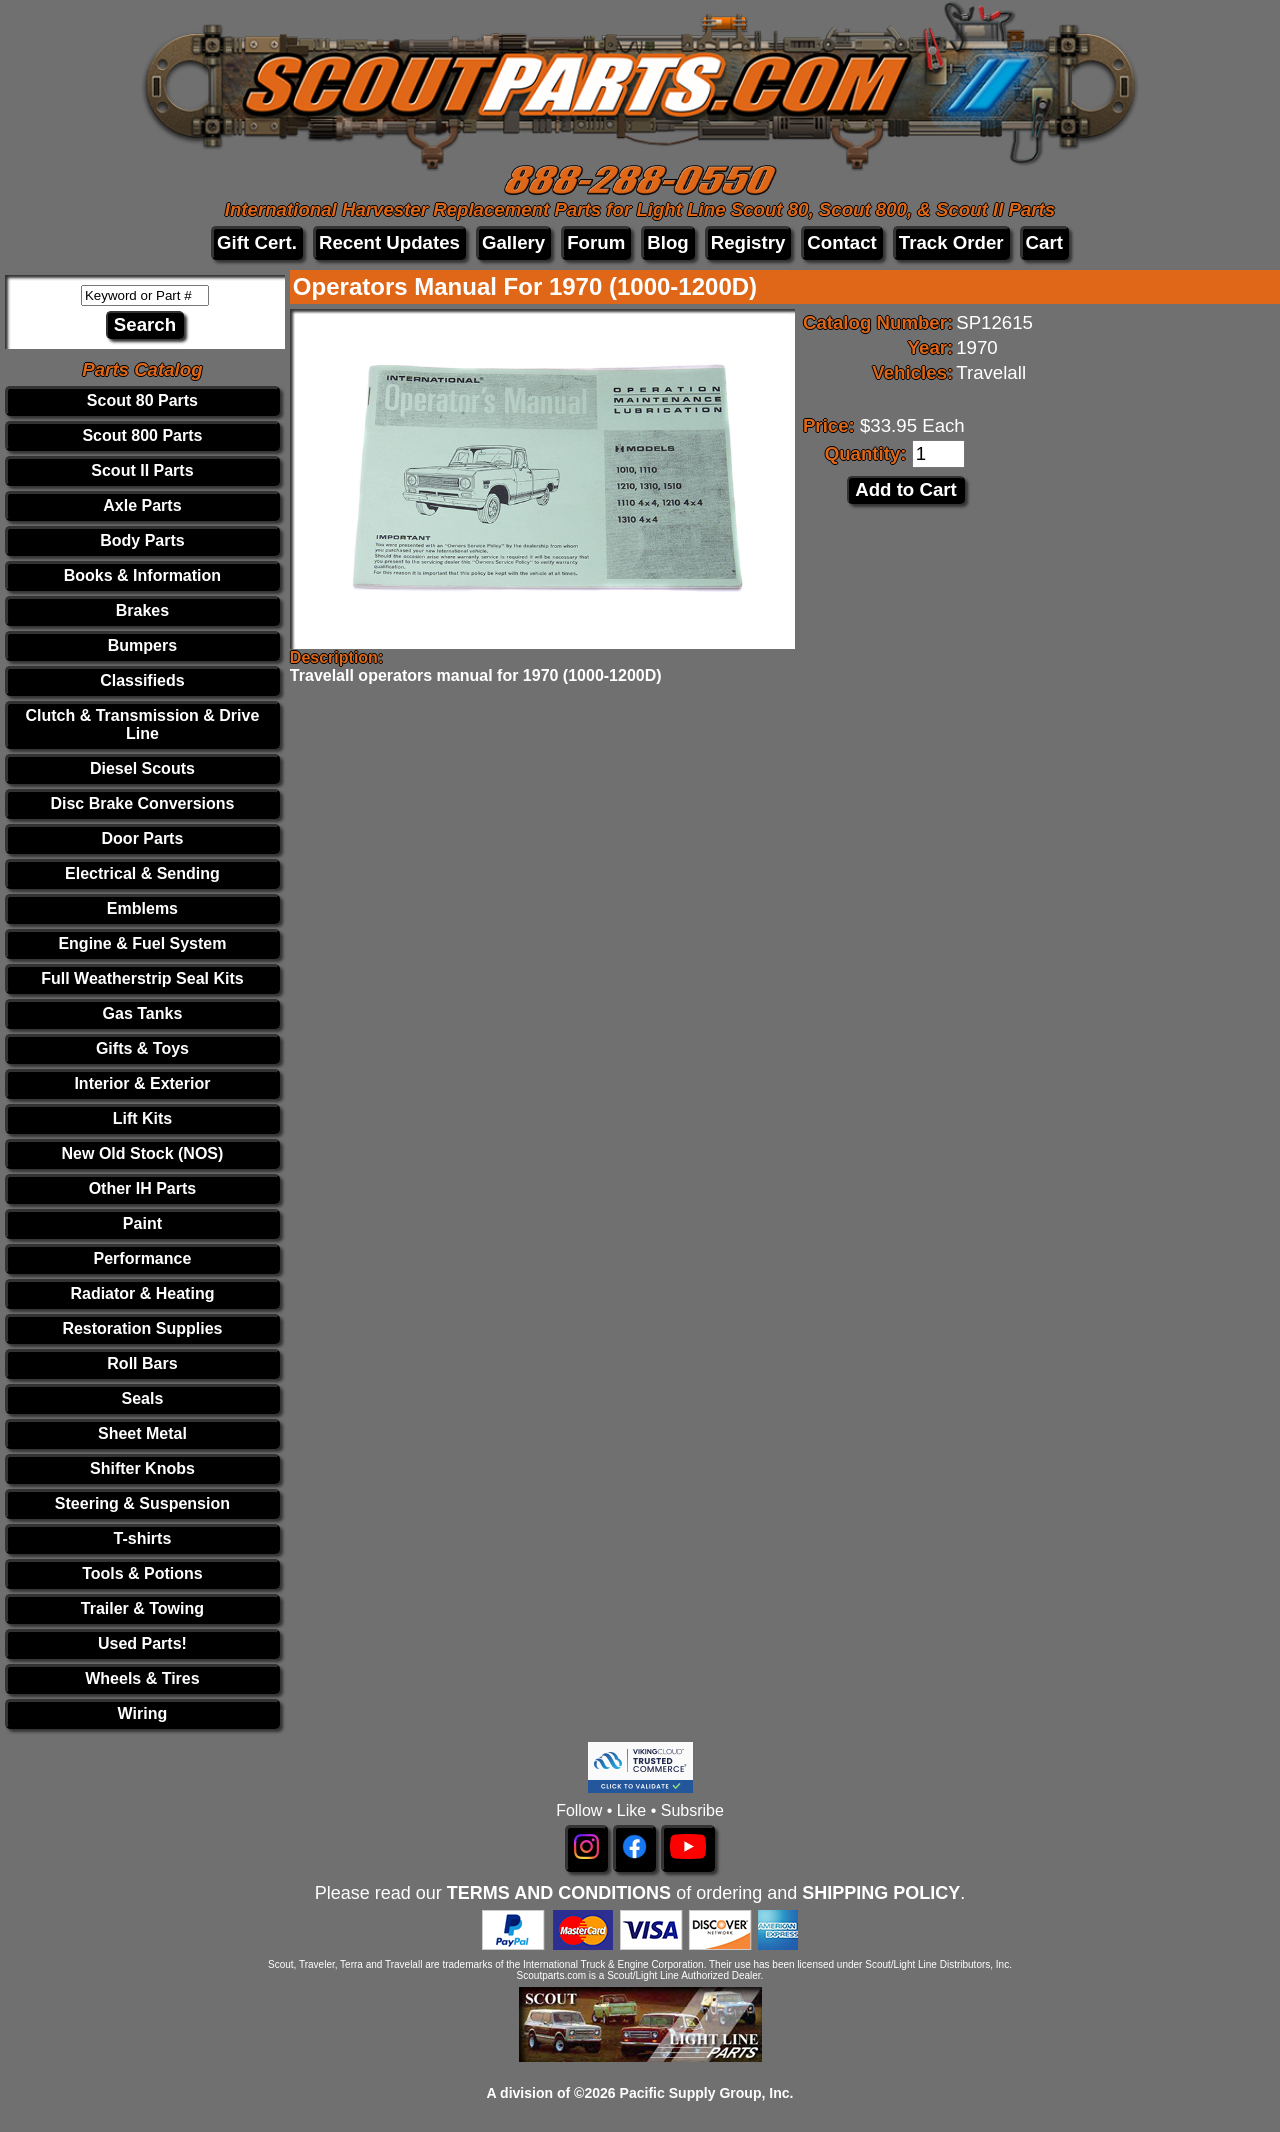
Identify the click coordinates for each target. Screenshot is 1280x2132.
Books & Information (142, 575)
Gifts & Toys (142, 1048)
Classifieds (142, 680)
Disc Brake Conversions (142, 803)
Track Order (951, 242)
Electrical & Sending (142, 873)
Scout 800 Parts (142, 435)
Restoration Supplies (142, 1328)
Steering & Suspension (142, 1503)
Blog (667, 242)
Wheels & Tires (142, 1678)
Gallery (513, 242)
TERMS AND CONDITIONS (559, 1893)
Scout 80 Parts (142, 400)
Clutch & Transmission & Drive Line (143, 724)
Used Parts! (142, 1643)
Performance (143, 1258)
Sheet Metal (142, 1433)
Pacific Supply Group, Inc (705, 2093)
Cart (1044, 242)
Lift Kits (143, 1118)
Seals (143, 1398)
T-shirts (143, 1538)
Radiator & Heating (142, 1293)
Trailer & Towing (142, 1608)
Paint (142, 1223)
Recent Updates (389, 242)
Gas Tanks (143, 1013)
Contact (841, 242)
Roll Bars (142, 1363)
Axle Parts (142, 505)
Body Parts (142, 540)
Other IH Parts (143, 1188)
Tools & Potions (142, 1573)
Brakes (142, 610)
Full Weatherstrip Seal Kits (142, 978)
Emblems (142, 908)
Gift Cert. (257, 242)
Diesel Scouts (142, 768)
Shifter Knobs (142, 1468)
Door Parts (143, 838)
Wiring (143, 1713)
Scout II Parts (142, 470)
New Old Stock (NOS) (143, 1153)
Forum (596, 242)
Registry (748, 242)
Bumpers (142, 645)
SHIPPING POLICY (881, 1893)
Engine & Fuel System (142, 943)
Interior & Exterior (142, 1083)
